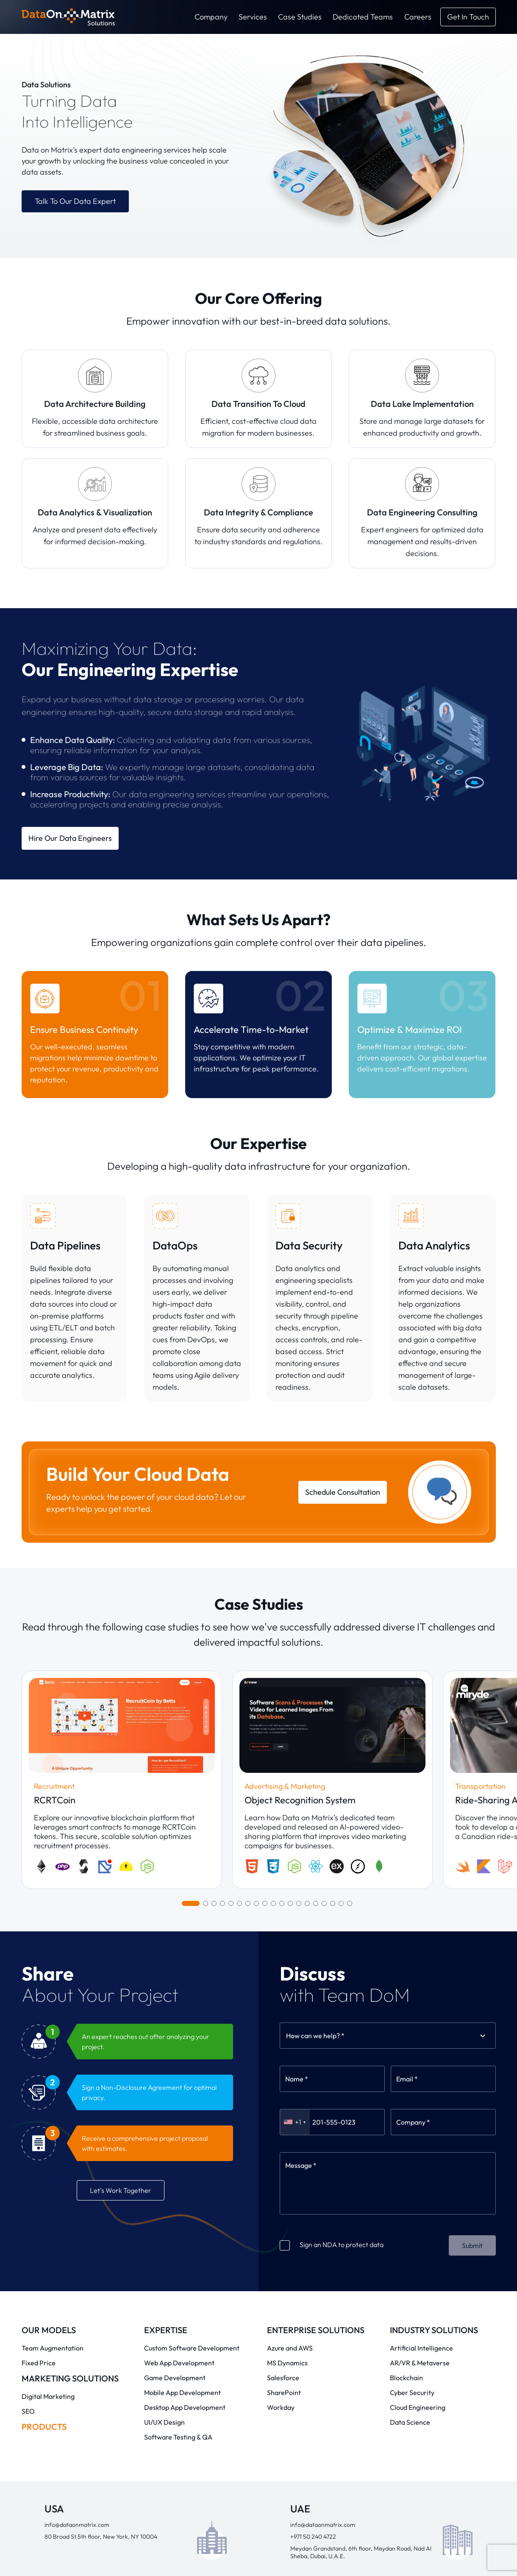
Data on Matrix (99, 2544)
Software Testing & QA (178, 2202)
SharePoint (284, 2157)
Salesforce (283, 2142)
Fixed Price (39, 2127)
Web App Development (179, 2127)
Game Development (175, 2142)
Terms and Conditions (277, 2557)
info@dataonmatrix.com (76, 2289)
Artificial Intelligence (421, 2113)
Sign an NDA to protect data (332, 2009)
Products (44, 2191)
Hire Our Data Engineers (70, 838)
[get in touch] (468, 17)
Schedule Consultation (342, 1492)
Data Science (410, 2187)
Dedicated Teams (363, 17)
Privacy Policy (207, 2557)
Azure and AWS (290, 2113)
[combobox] (286, 1800)
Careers (417, 17)
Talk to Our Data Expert (75, 201)
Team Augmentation (52, 2113)
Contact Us (422, 2545)
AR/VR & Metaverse (420, 2127)
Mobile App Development (182, 2157)
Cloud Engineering (417, 2172)
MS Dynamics (287, 2127)
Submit (472, 2010)
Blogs (339, 2545)
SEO (28, 2176)
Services (253, 17)
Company (211, 17)
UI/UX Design (164, 2187)
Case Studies (300, 17)
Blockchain (406, 2142)
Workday (281, 2172)
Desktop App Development (184, 2172)
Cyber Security (412, 2157)
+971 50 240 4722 (313, 2301)
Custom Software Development (191, 2113)
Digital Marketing (48, 2161)
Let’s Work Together (120, 1955)
